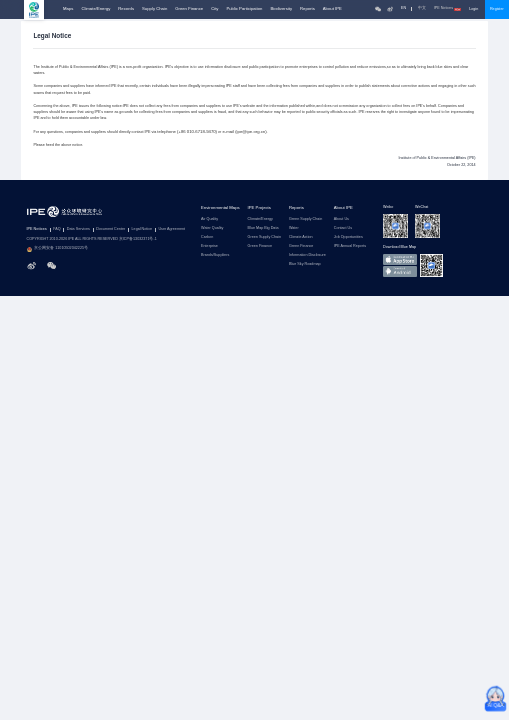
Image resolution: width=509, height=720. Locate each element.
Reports (307, 9)
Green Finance (189, 9)
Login (473, 9)
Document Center (110, 229)
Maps (68, 9)
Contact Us (343, 228)
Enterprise (209, 246)
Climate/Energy (95, 9)
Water (294, 228)
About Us (341, 219)
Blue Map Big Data (263, 228)
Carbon (207, 237)
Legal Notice (142, 229)
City (214, 9)
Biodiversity (281, 9)
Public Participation (244, 9)
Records (126, 9)
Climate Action (301, 237)
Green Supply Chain (264, 237)
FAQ (56, 229)
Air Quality (209, 219)
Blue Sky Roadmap (305, 264)
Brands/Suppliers (215, 255)
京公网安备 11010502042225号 (58, 249)
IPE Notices (448, 8)
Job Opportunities (348, 237)
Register (497, 9)
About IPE (332, 9)
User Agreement (171, 229)
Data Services (78, 229)
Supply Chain (154, 9)
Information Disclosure (307, 255)
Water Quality (212, 228)
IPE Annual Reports (350, 246)
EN (403, 8)
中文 (422, 8)
